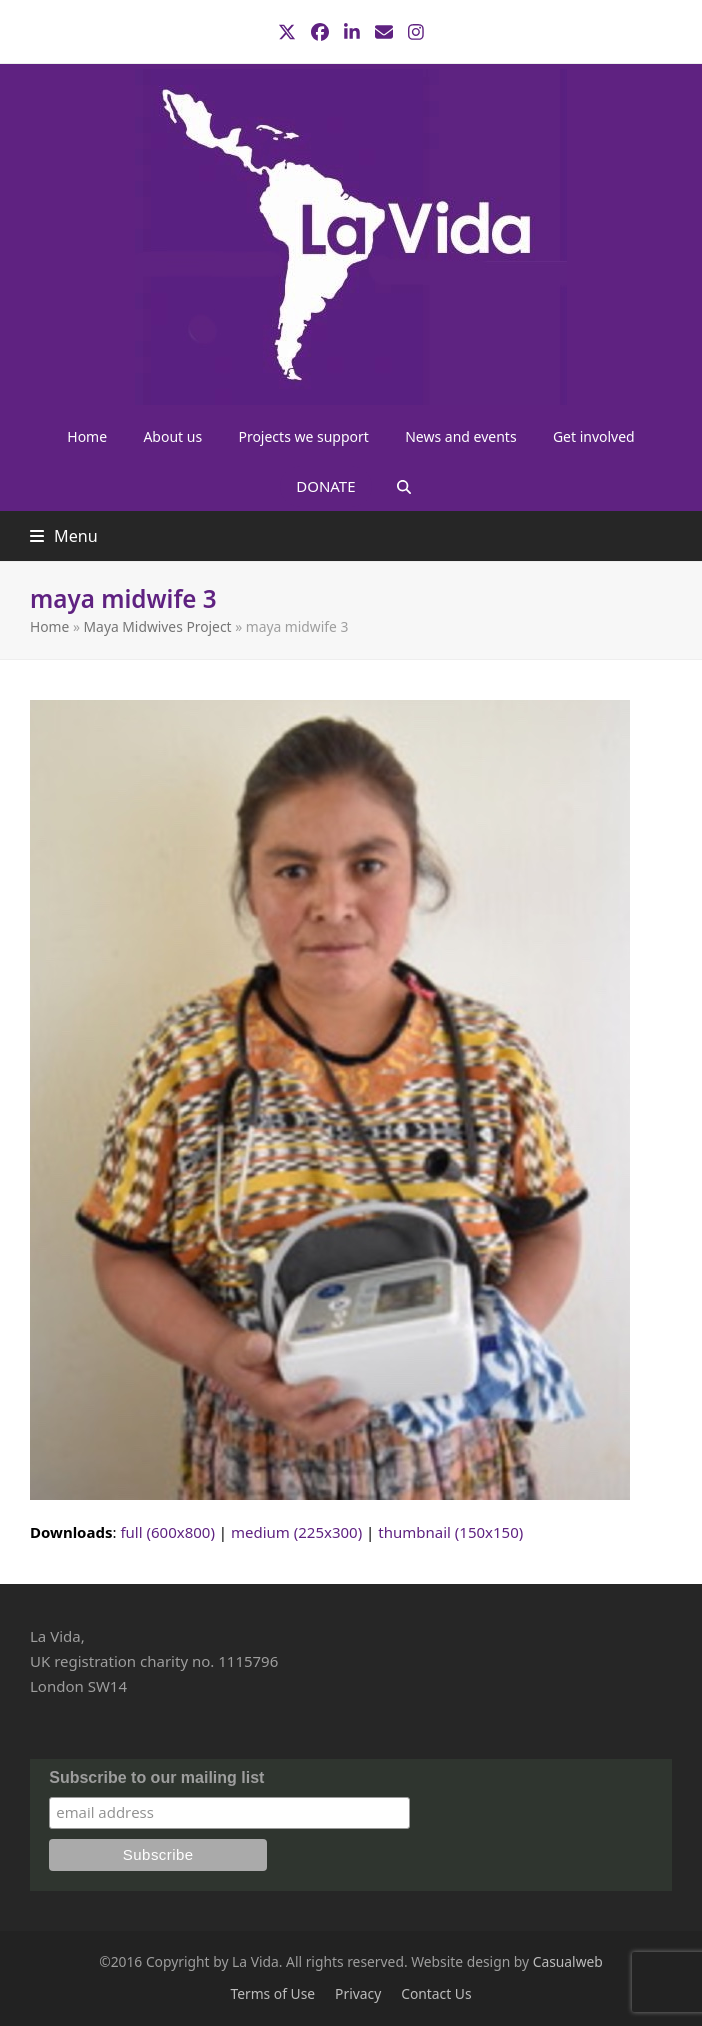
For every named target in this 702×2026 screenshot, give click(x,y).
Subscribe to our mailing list (156, 1777)
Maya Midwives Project (158, 626)
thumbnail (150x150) (450, 1532)
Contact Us (436, 1993)
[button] (404, 486)
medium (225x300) (296, 1532)
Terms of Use (272, 1993)
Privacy (358, 1993)
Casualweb (568, 1961)
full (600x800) (167, 1532)
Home (49, 626)
